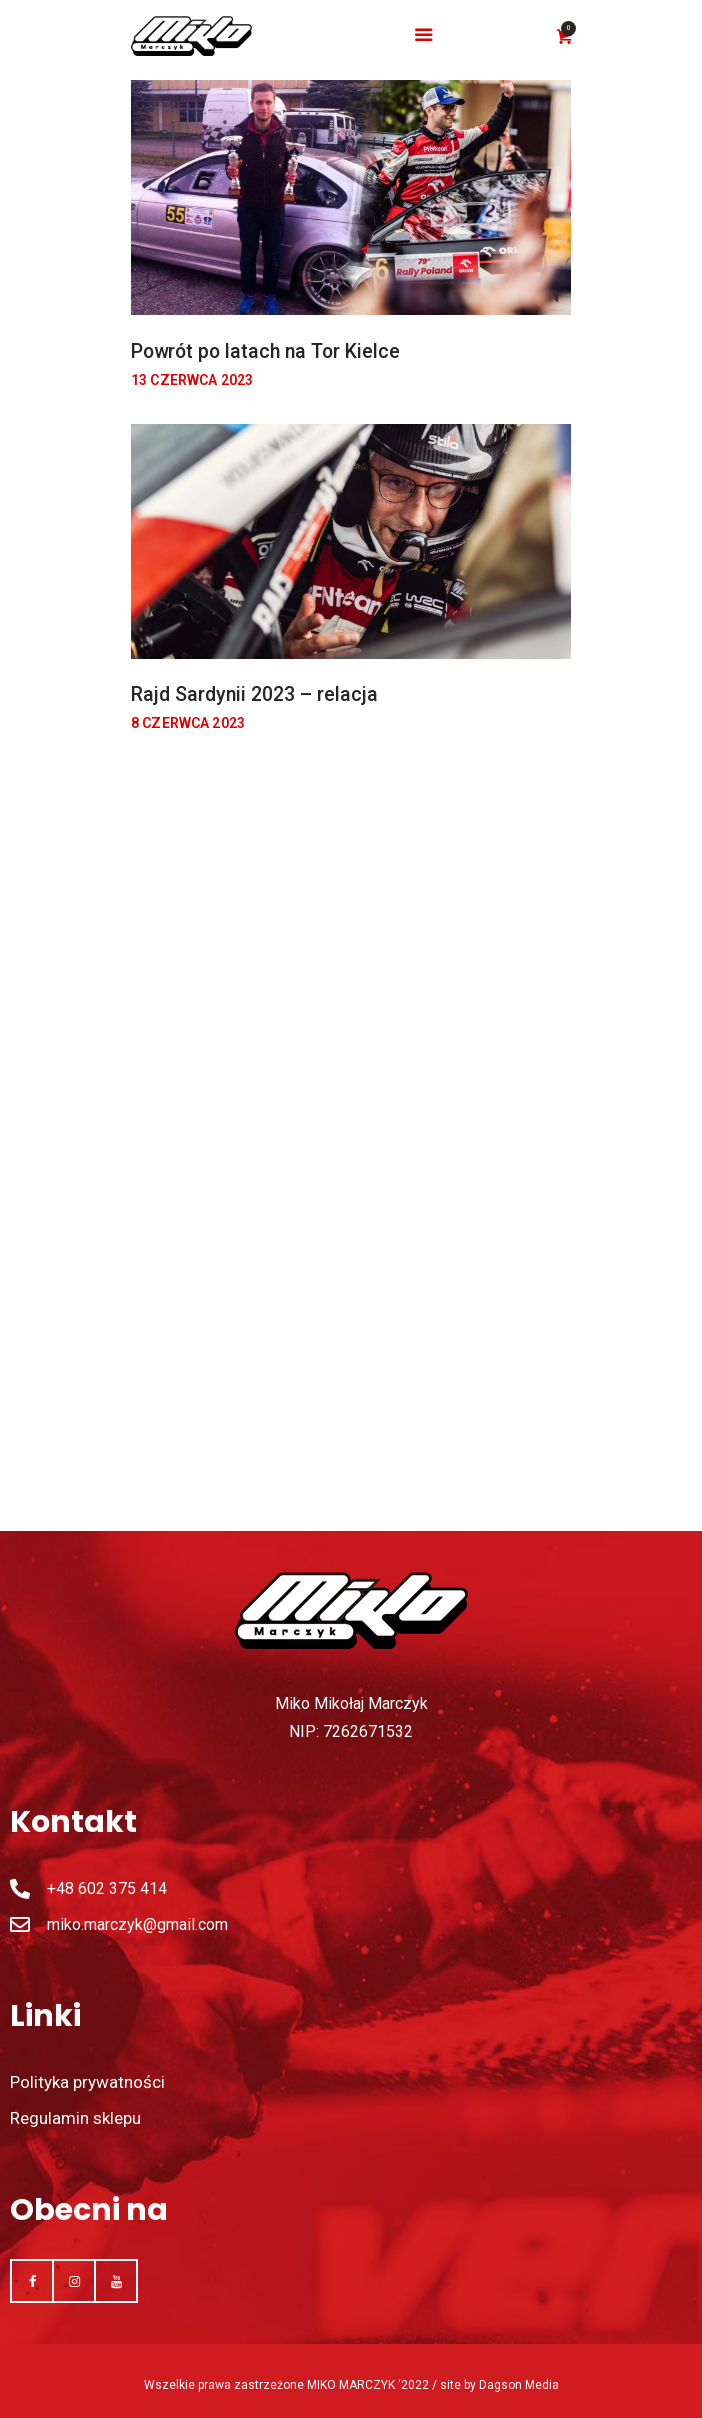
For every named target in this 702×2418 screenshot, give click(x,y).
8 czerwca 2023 (188, 723)
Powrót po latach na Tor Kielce (265, 351)
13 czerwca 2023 (192, 380)
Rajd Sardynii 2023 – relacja (254, 694)
